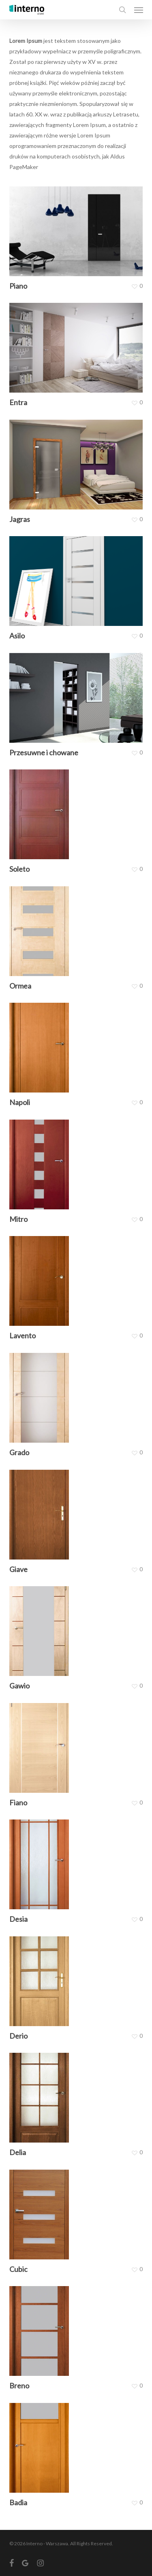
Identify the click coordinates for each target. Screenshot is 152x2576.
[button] (138, 10)
